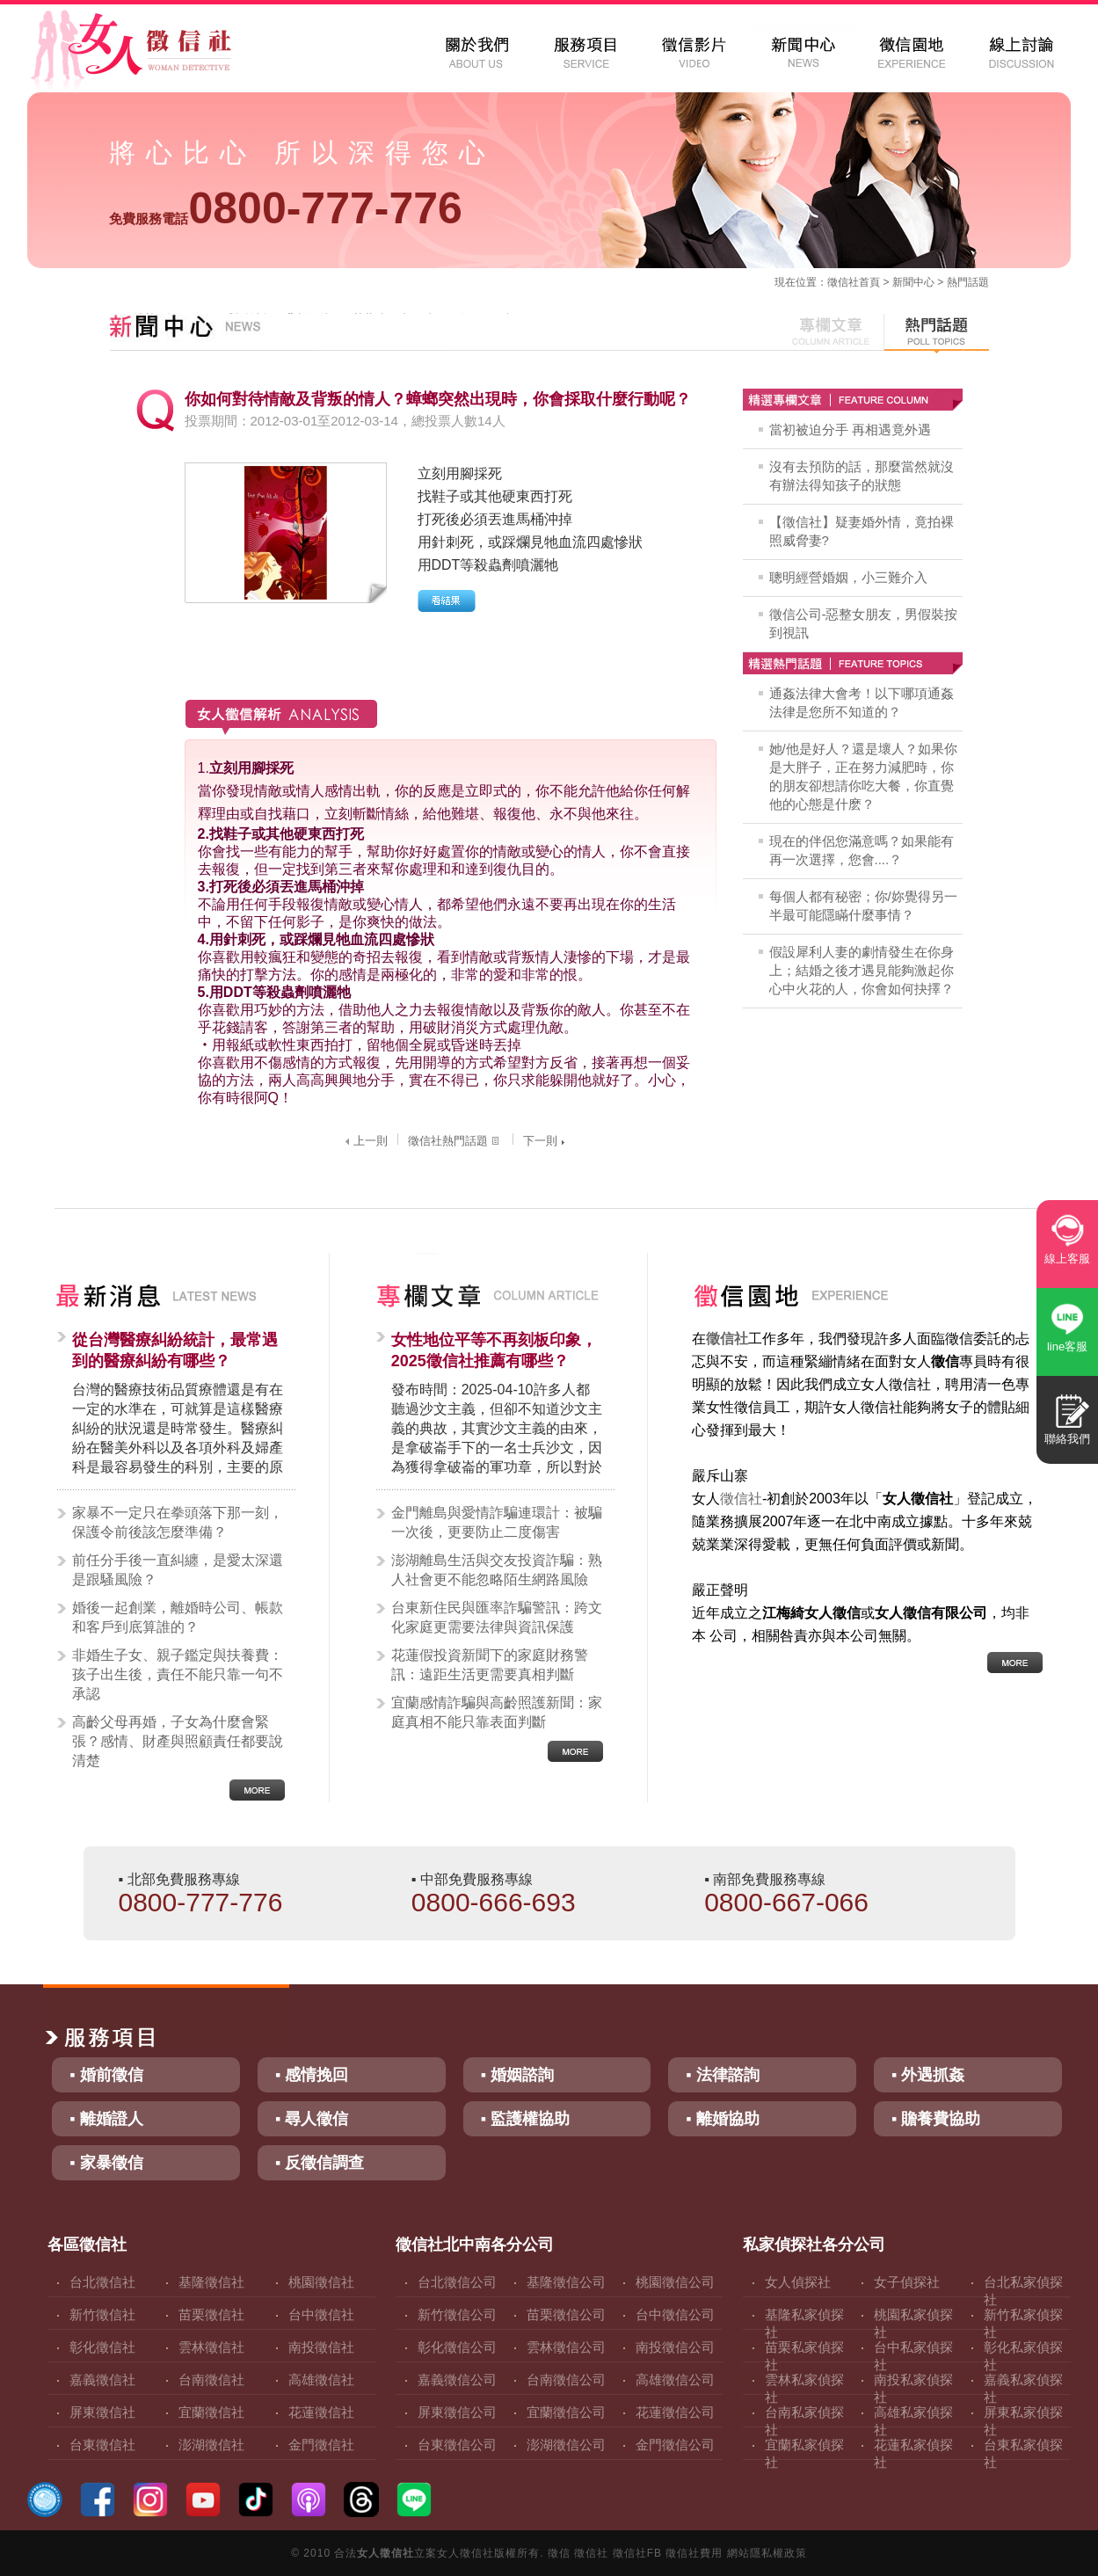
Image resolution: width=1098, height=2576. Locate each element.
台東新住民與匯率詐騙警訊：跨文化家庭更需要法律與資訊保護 (496, 1617)
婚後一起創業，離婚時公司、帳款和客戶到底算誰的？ (177, 1617)
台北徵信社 (102, 2281)
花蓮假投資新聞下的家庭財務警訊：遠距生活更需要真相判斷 (489, 1665)
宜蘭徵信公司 (566, 2412)
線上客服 (1067, 1258)
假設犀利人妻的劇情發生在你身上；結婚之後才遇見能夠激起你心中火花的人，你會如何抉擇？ (861, 970)
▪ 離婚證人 (105, 2119)
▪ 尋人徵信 (311, 2119)
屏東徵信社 (102, 2412)
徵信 (559, 2553)
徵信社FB (637, 2553)
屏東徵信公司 (457, 2412)
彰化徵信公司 (457, 2347)
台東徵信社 (102, 2444)
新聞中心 (913, 282)
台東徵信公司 (457, 2444)
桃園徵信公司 (675, 2281)
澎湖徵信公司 (566, 2444)
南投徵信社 (321, 2347)
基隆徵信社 (211, 2281)
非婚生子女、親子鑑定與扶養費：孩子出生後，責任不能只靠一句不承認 (177, 1674)
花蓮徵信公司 (675, 2412)
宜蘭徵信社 (211, 2412)
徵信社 (843, 282)
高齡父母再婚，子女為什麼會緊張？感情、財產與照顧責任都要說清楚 (177, 1741)
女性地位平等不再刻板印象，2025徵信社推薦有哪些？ (494, 1350)
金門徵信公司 (675, 2444)
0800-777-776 (285, 208)
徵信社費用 (694, 2553)
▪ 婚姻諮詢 (517, 2075)
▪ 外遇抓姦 (927, 2075)
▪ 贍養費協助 (935, 2119)
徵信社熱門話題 (455, 1140)
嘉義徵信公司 (457, 2379)
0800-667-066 (786, 1902)
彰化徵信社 (102, 2347)
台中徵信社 (321, 2314)
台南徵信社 (211, 2379)
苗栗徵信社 (211, 2314)
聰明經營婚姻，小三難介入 (848, 577)
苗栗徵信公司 (566, 2314)
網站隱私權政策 (767, 2553)
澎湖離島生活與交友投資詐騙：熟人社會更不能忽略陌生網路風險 (496, 1570)
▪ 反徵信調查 (319, 2163)
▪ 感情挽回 (311, 2075)
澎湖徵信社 (211, 2444)
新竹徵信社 (102, 2314)
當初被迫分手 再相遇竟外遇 (850, 429)
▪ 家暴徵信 (105, 2163)
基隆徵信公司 (566, 2281)
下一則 (546, 1140)
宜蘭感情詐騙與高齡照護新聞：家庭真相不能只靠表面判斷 (496, 1712)
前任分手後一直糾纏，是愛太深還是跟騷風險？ (177, 1570)
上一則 (364, 1140)
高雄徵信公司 (675, 2379)
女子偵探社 (907, 2281)
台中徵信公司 (675, 2314)
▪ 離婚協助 (722, 2119)
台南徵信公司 (566, 2379)
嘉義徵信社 (102, 2379)
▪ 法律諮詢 (722, 2075)
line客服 (1067, 1346)
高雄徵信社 (321, 2379)
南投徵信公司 (675, 2347)
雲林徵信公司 (566, 2347)
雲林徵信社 (211, 2347)
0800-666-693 (493, 1902)
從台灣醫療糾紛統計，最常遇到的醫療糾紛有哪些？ (175, 1350)
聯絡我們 (1067, 1438)
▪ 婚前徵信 (105, 2075)
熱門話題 (968, 282)
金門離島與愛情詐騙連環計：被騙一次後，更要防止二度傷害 (496, 1522)
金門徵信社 (321, 2444)
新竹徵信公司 (457, 2314)
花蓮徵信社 (321, 2412)
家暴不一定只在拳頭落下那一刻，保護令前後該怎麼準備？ (177, 1522)
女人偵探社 (798, 2281)
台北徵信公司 (457, 2281)
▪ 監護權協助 (525, 2119)
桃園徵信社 (321, 2281)
